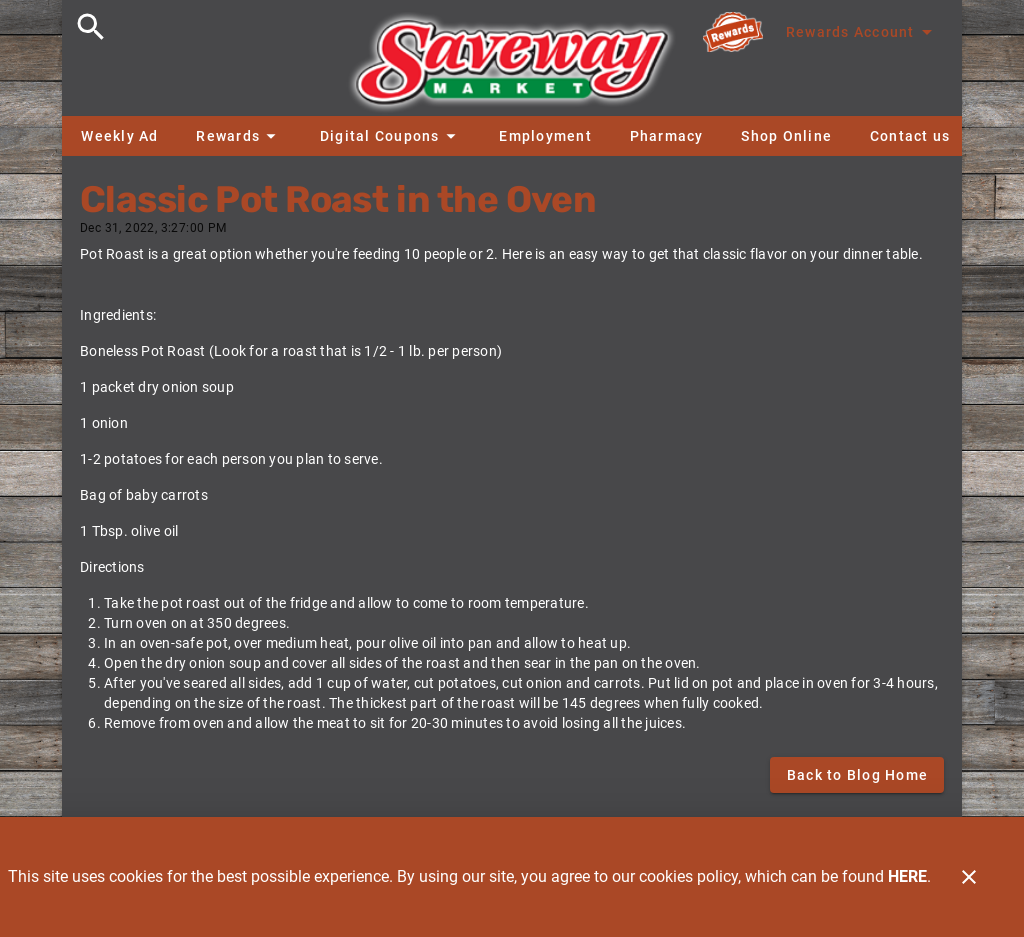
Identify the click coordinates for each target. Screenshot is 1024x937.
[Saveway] (512, 67)
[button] (239, 136)
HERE (907, 876)
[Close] (969, 877)
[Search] (91, 27)
